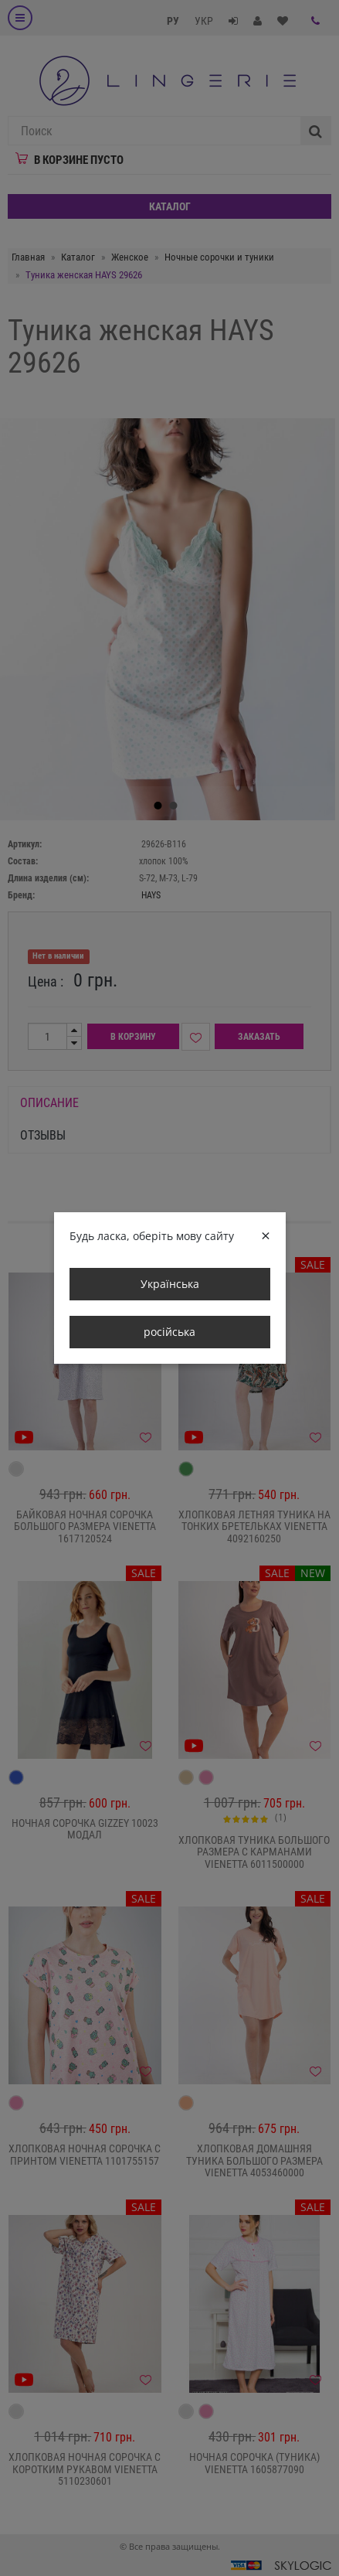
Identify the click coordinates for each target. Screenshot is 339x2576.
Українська (170, 1283)
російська (169, 1331)
